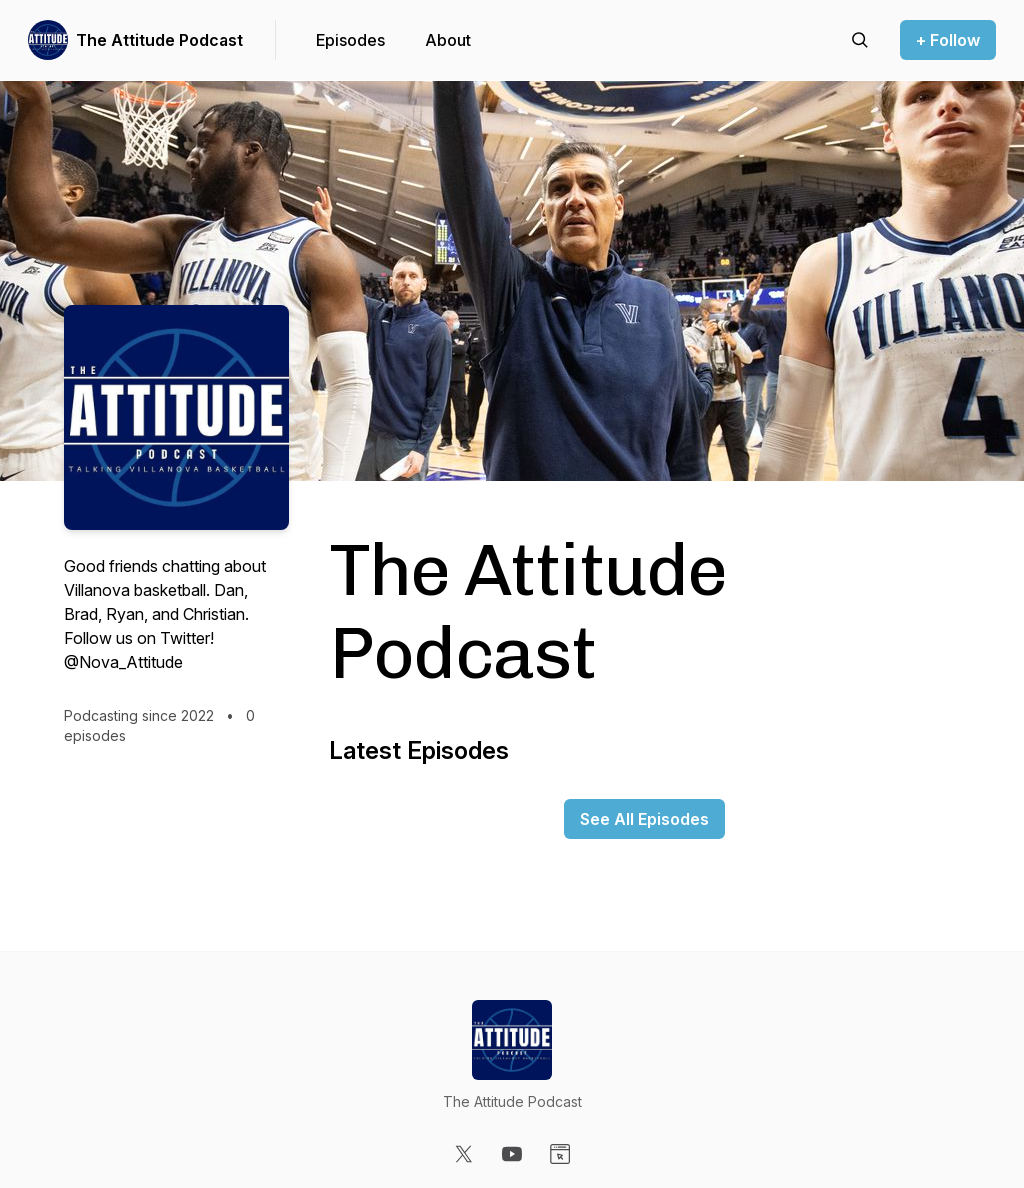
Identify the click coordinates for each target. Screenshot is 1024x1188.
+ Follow (948, 40)
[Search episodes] (860, 40)
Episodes (350, 40)
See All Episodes (644, 819)
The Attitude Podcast (159, 40)
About (448, 40)
